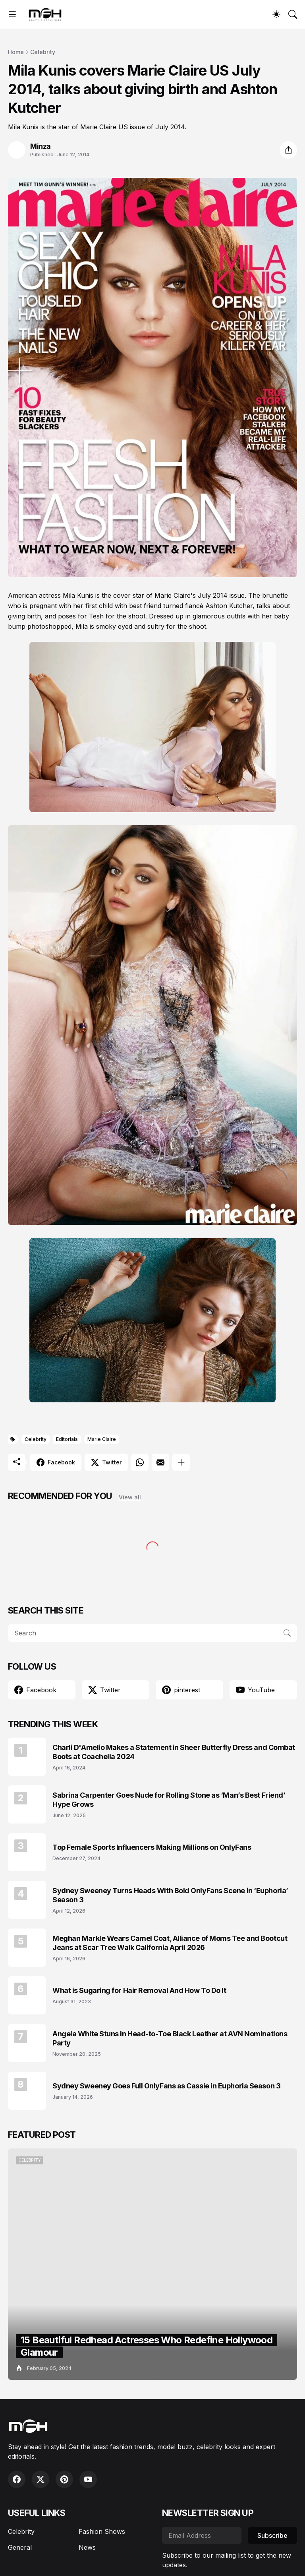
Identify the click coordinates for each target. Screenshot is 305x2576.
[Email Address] (201, 2535)
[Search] (292, 14)
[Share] (288, 150)
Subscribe (272, 2535)
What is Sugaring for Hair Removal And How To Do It (139, 1990)
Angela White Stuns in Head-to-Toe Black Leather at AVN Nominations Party (169, 2038)
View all (130, 1497)
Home (16, 52)
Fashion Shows (102, 2531)
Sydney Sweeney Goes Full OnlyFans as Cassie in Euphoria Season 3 (166, 2086)
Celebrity (42, 52)
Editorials (67, 1439)
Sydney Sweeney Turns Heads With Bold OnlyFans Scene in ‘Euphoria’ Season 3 (170, 1895)
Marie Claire (101, 1439)
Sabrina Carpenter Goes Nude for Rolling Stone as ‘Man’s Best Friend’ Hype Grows (168, 1799)
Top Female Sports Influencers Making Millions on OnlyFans (151, 1847)
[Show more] (181, 1462)
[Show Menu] (12, 14)
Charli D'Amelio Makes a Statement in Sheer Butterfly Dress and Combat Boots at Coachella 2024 (173, 1752)
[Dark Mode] (276, 14)
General (20, 2547)
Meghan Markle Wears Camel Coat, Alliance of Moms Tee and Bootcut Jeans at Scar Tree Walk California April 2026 (169, 1943)
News (87, 2547)
